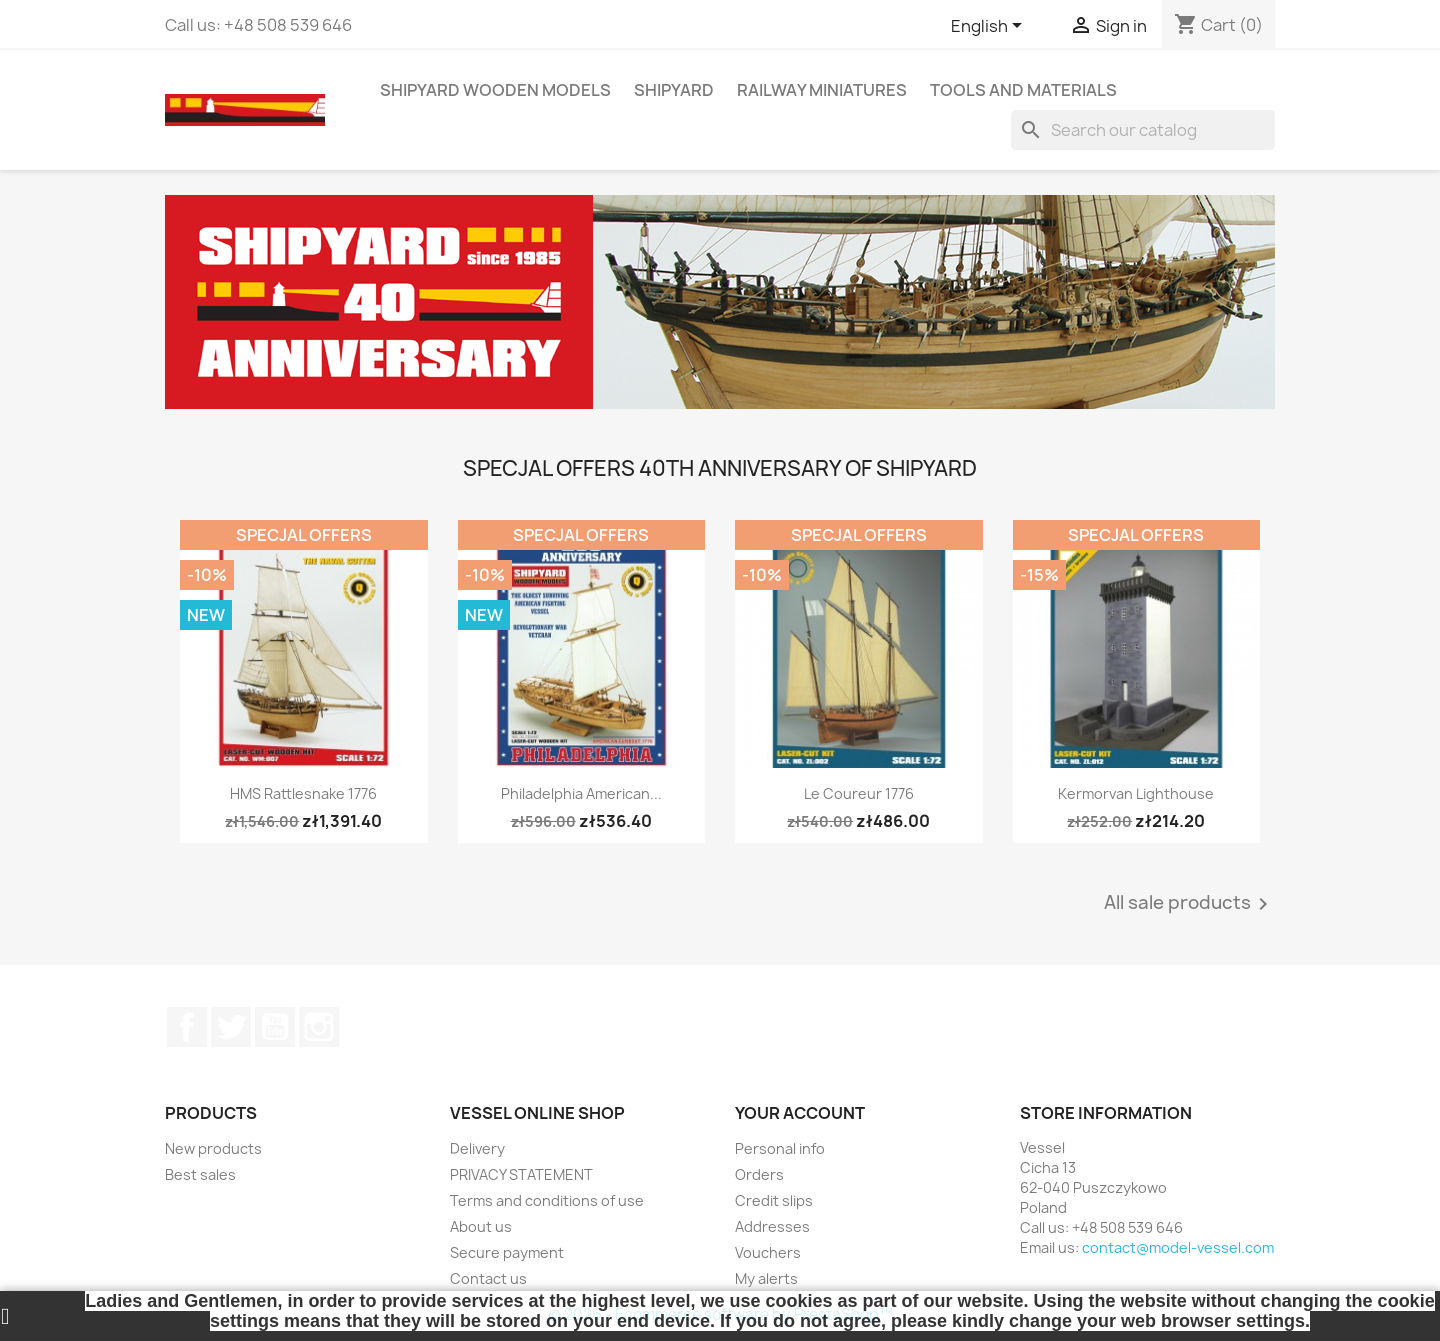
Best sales (200, 1174)
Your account (800, 1113)
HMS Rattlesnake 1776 (303, 793)
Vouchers (768, 1252)
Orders (759, 1174)
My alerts (766, 1278)
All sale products (1189, 904)
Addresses (772, 1226)
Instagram (319, 1027)
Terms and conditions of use (547, 1200)
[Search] (1143, 130)
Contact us (488, 1278)
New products (213, 1148)
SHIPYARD (674, 90)
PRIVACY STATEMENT (521, 1174)
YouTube (275, 1027)
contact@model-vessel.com (1178, 1247)
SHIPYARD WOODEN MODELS (495, 90)
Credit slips (774, 1200)
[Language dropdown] (990, 27)
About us (481, 1226)
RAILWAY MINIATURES (822, 90)
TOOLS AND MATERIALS (1023, 90)
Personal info (780, 1148)
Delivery (477, 1148)
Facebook (187, 1027)
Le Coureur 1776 (859, 793)
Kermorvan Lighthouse (1136, 793)
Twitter (231, 1027)
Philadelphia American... (581, 793)
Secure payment (507, 1252)
